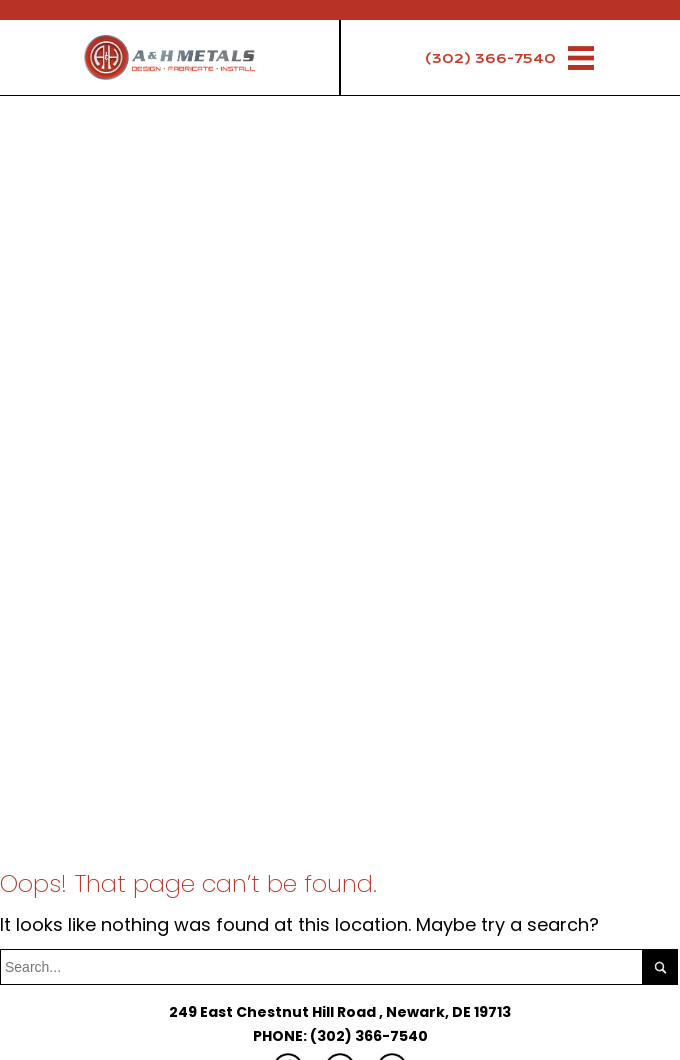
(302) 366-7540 (490, 58)
